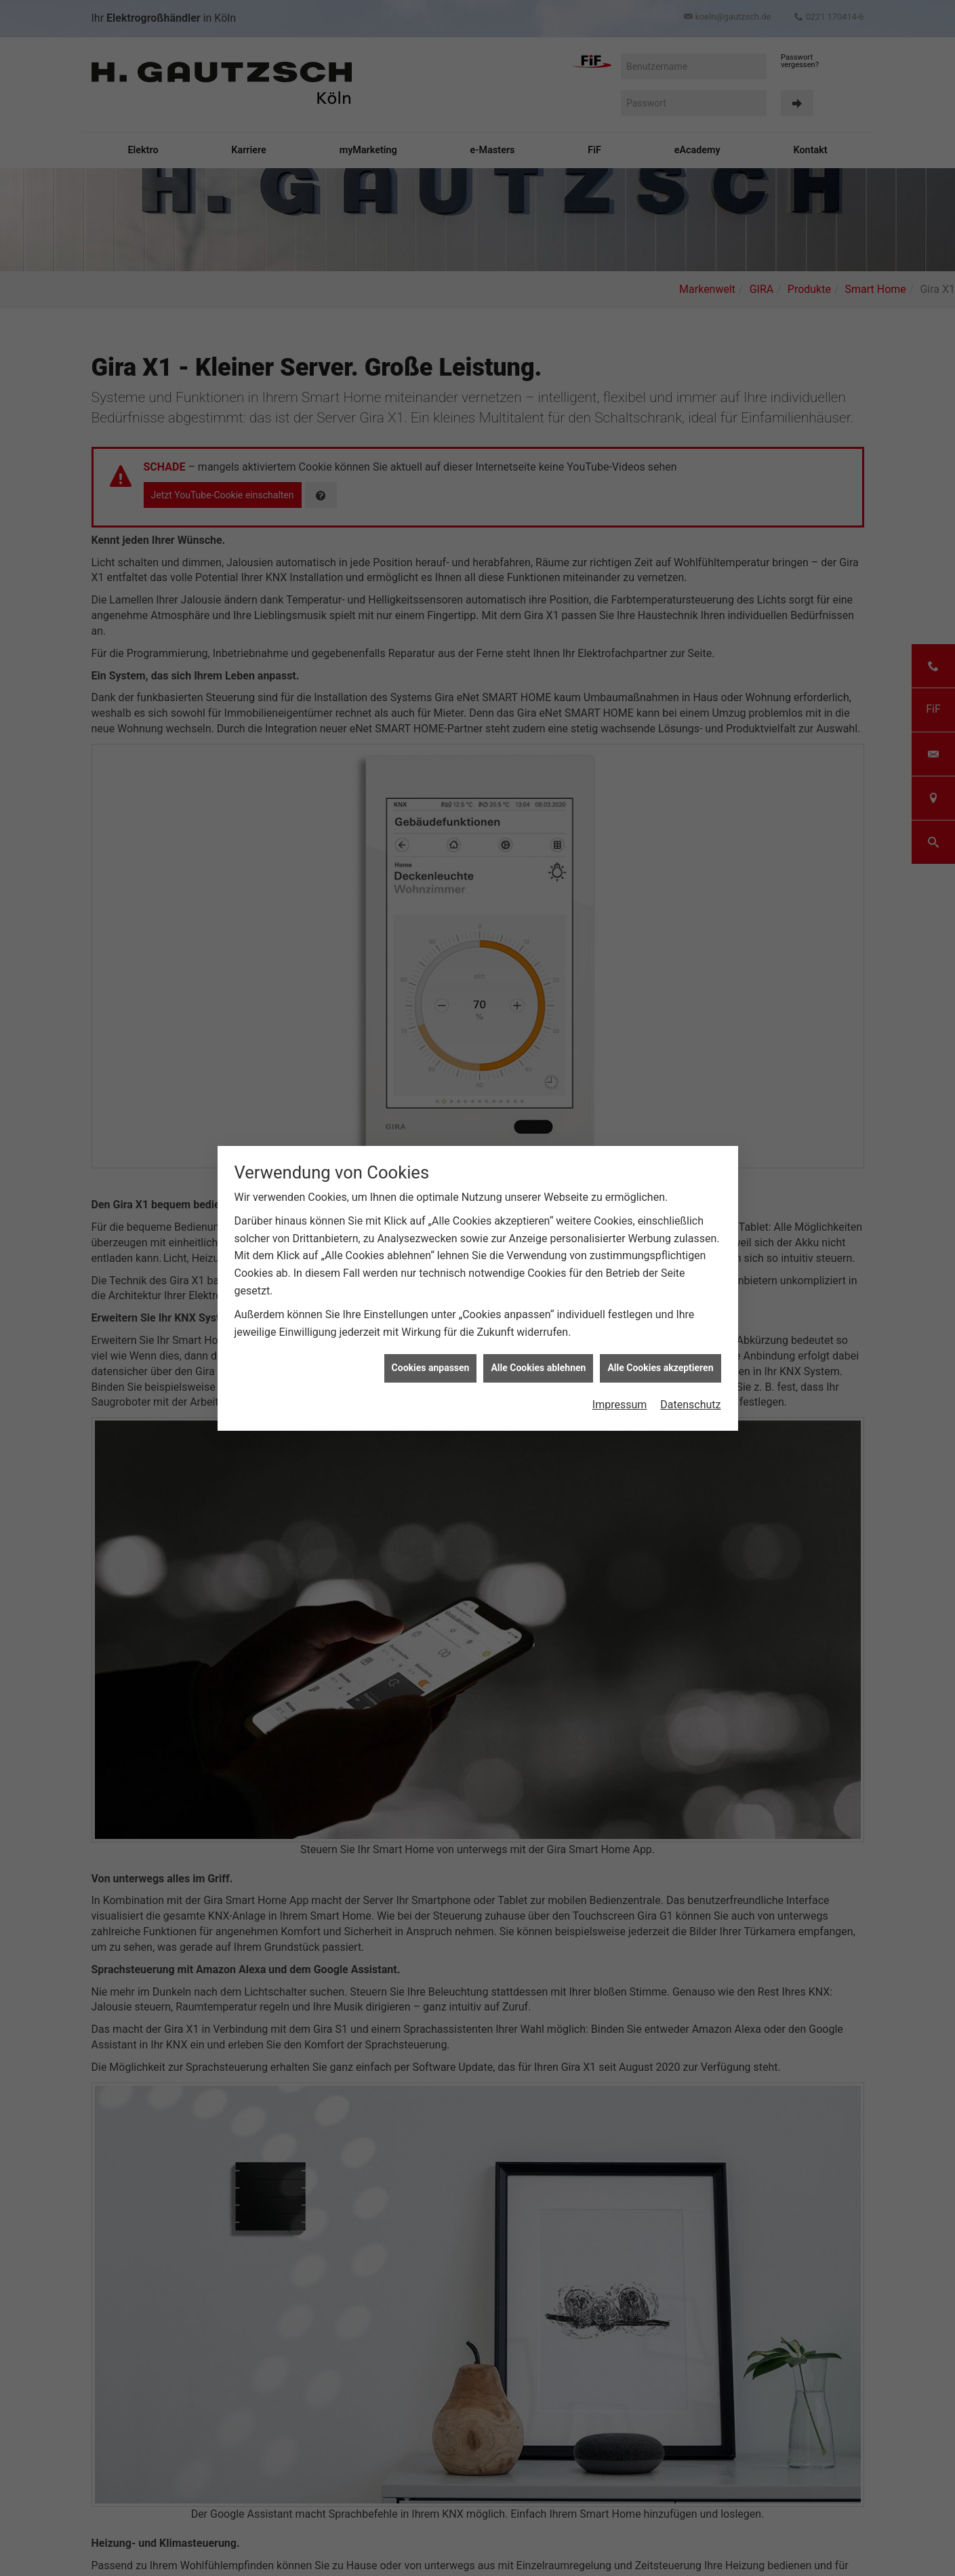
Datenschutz (690, 1198)
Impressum (619, 1198)
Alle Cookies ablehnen (538, 1162)
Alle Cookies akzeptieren (660, 1162)
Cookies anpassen (431, 1162)
